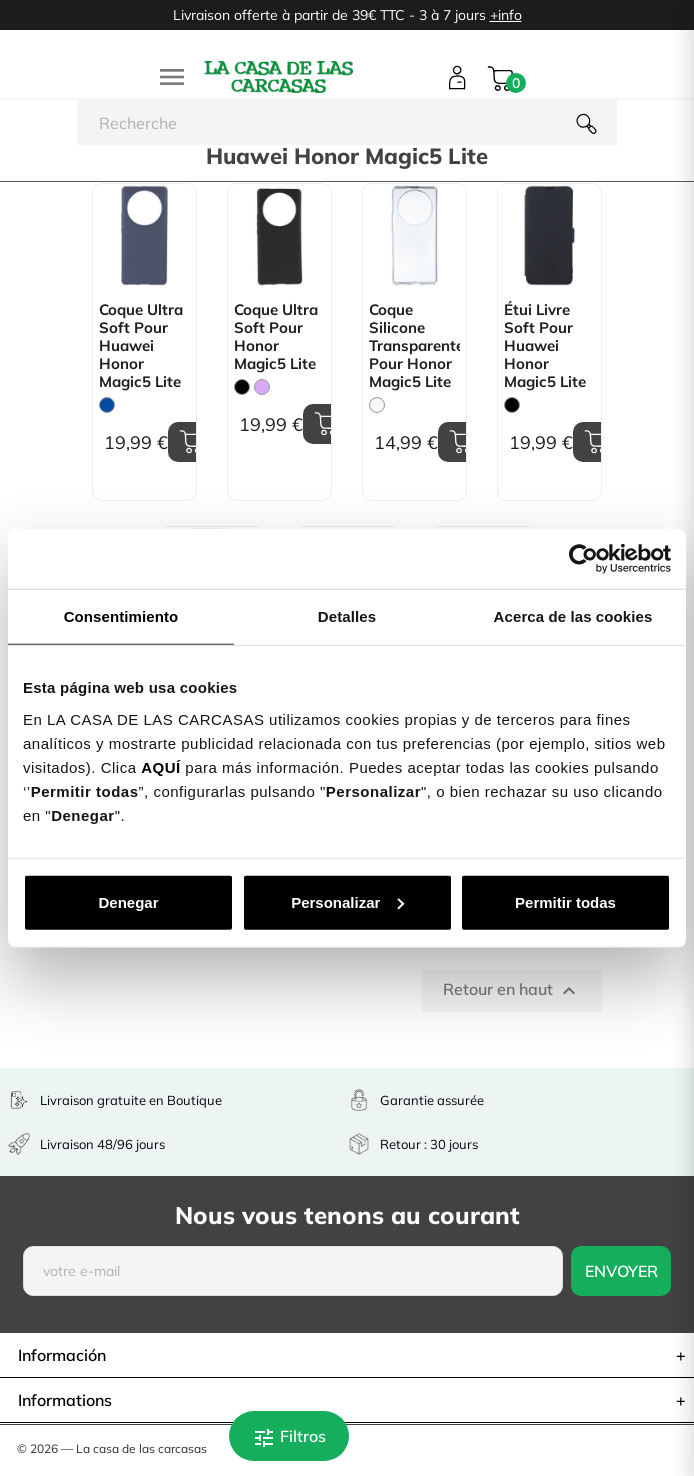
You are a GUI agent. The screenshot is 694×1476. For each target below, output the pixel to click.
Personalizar (347, 901)
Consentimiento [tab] (121, 616)
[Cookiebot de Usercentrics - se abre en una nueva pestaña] (583, 559)
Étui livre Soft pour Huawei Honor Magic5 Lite (545, 346)
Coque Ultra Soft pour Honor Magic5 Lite (276, 337)
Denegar (128, 901)
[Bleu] (107, 405)
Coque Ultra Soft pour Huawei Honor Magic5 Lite (141, 346)
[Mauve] (262, 387)
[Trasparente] (377, 405)
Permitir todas (565, 901)
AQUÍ (161, 766)
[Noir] (242, 387)
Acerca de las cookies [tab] (573, 616)
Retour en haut (512, 991)
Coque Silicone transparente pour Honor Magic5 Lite (414, 346)
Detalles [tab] (347, 616)
